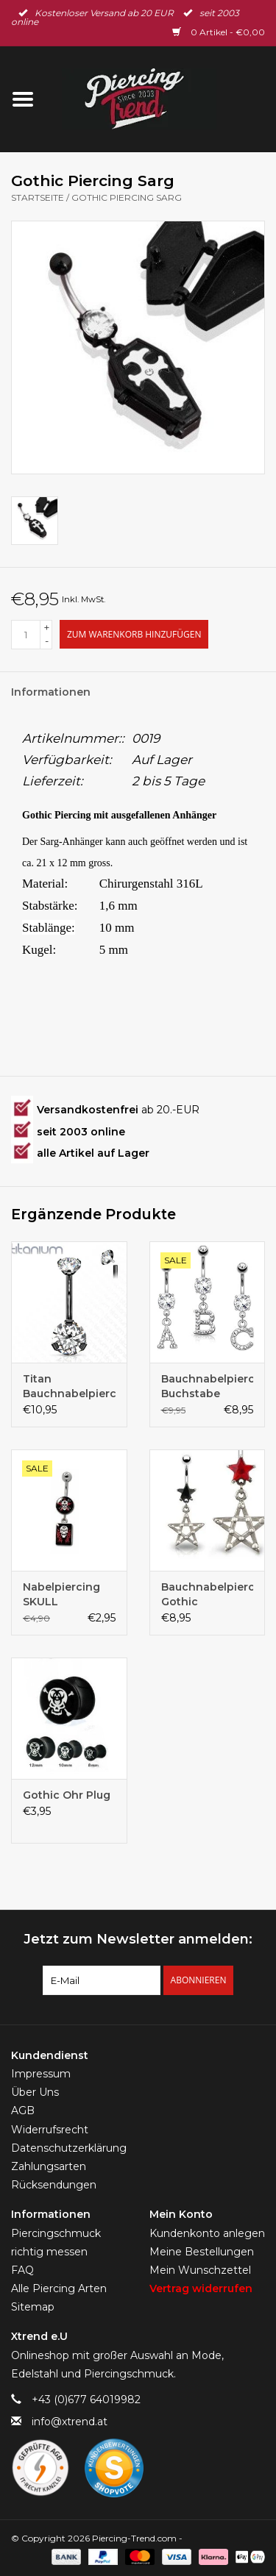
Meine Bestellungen (201, 2251)
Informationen (51, 692)
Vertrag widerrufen (200, 2288)
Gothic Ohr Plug (66, 1795)
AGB (23, 2110)
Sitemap (32, 2306)
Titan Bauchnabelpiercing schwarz (69, 1386)
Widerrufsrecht (49, 2129)
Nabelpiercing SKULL (61, 1594)
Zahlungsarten (48, 2166)
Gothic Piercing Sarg (126, 197)
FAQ (22, 2270)
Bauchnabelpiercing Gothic (207, 1594)
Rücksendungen (53, 2184)
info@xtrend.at (69, 2421)
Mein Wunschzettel (200, 2270)
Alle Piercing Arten (59, 2288)
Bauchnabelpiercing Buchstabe (207, 1386)
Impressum (41, 2073)
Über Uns (35, 2092)
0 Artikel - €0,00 (218, 32)
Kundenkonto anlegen (207, 2233)
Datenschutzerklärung (69, 2148)
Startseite (37, 197)
